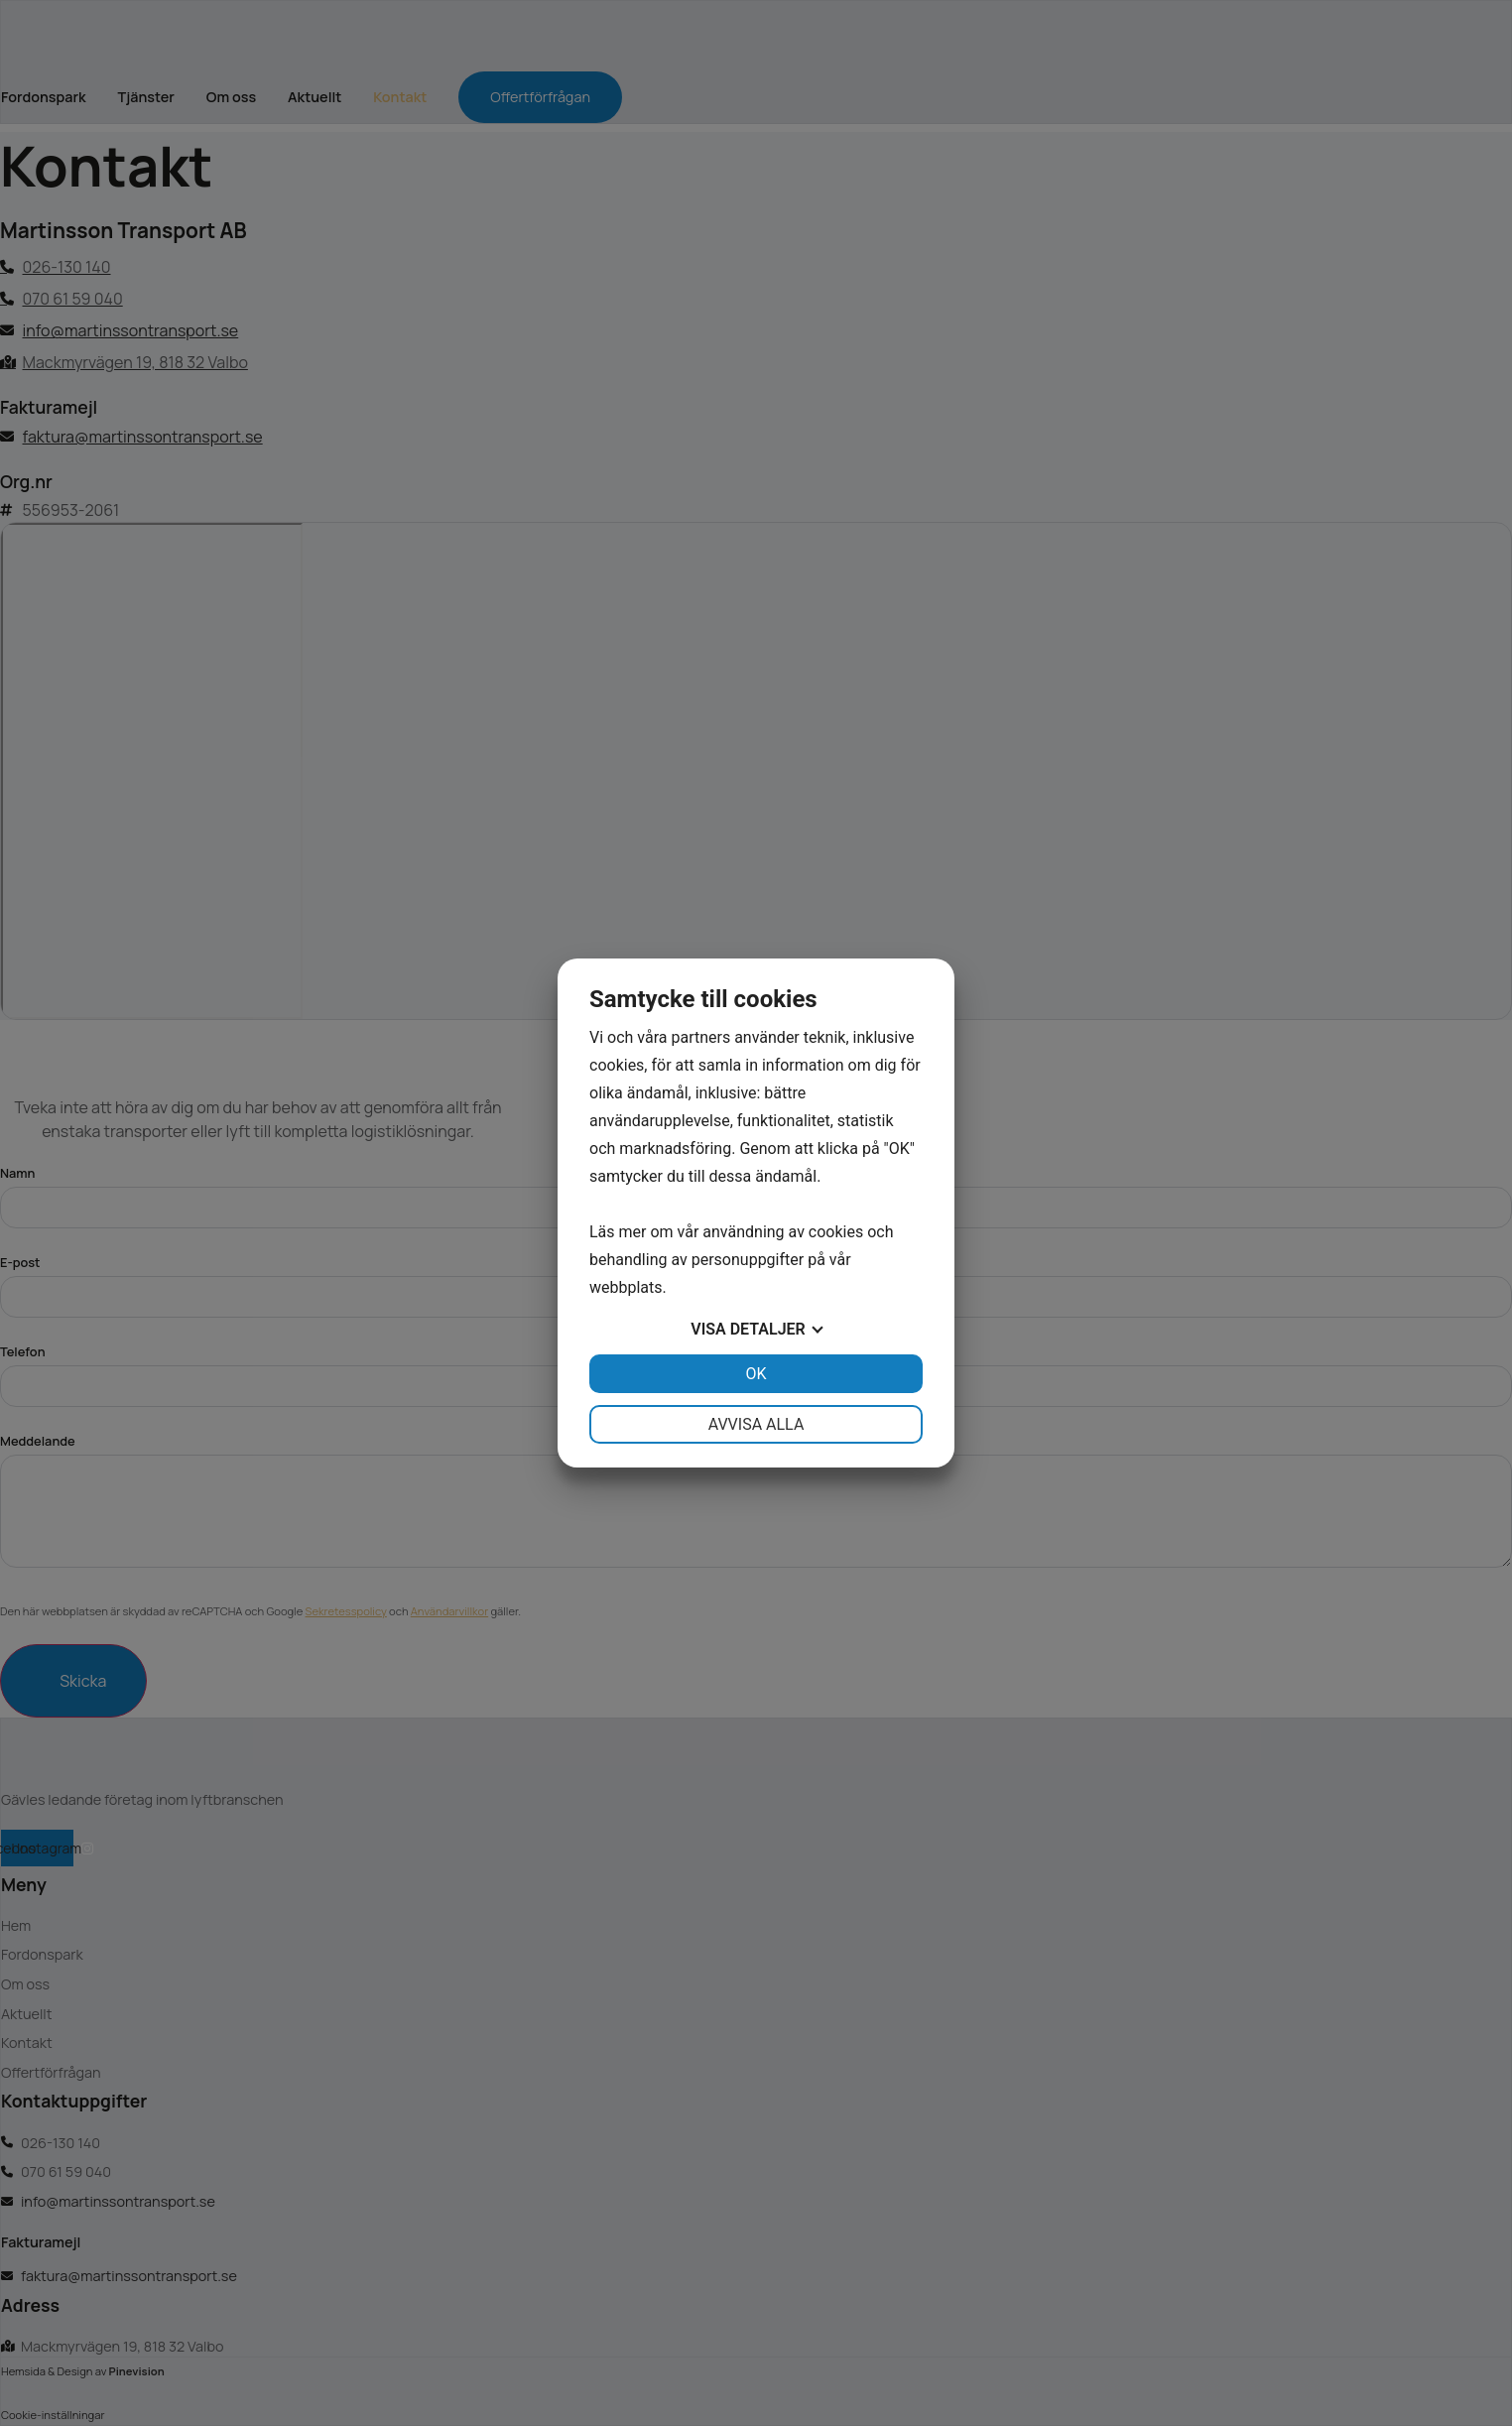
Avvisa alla (756, 1424)
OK (755, 1373)
